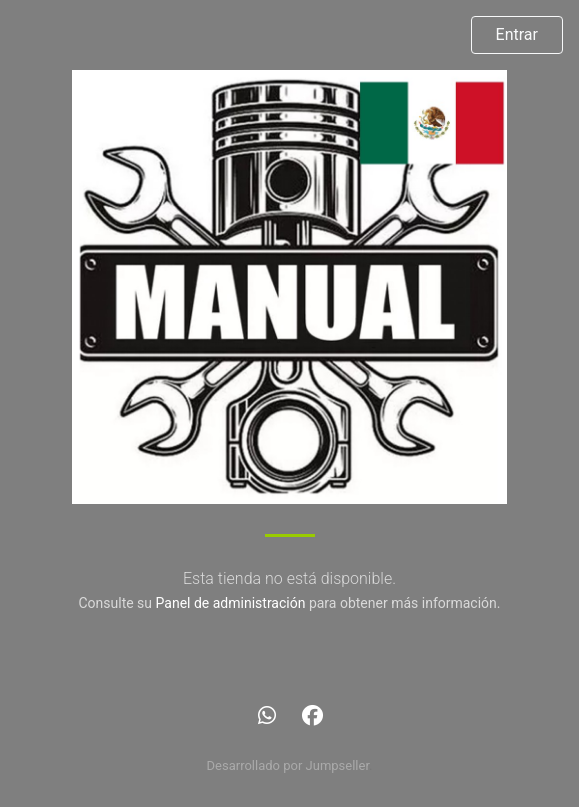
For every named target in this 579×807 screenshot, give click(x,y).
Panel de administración (231, 603)
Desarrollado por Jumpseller (288, 765)
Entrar (517, 34)
